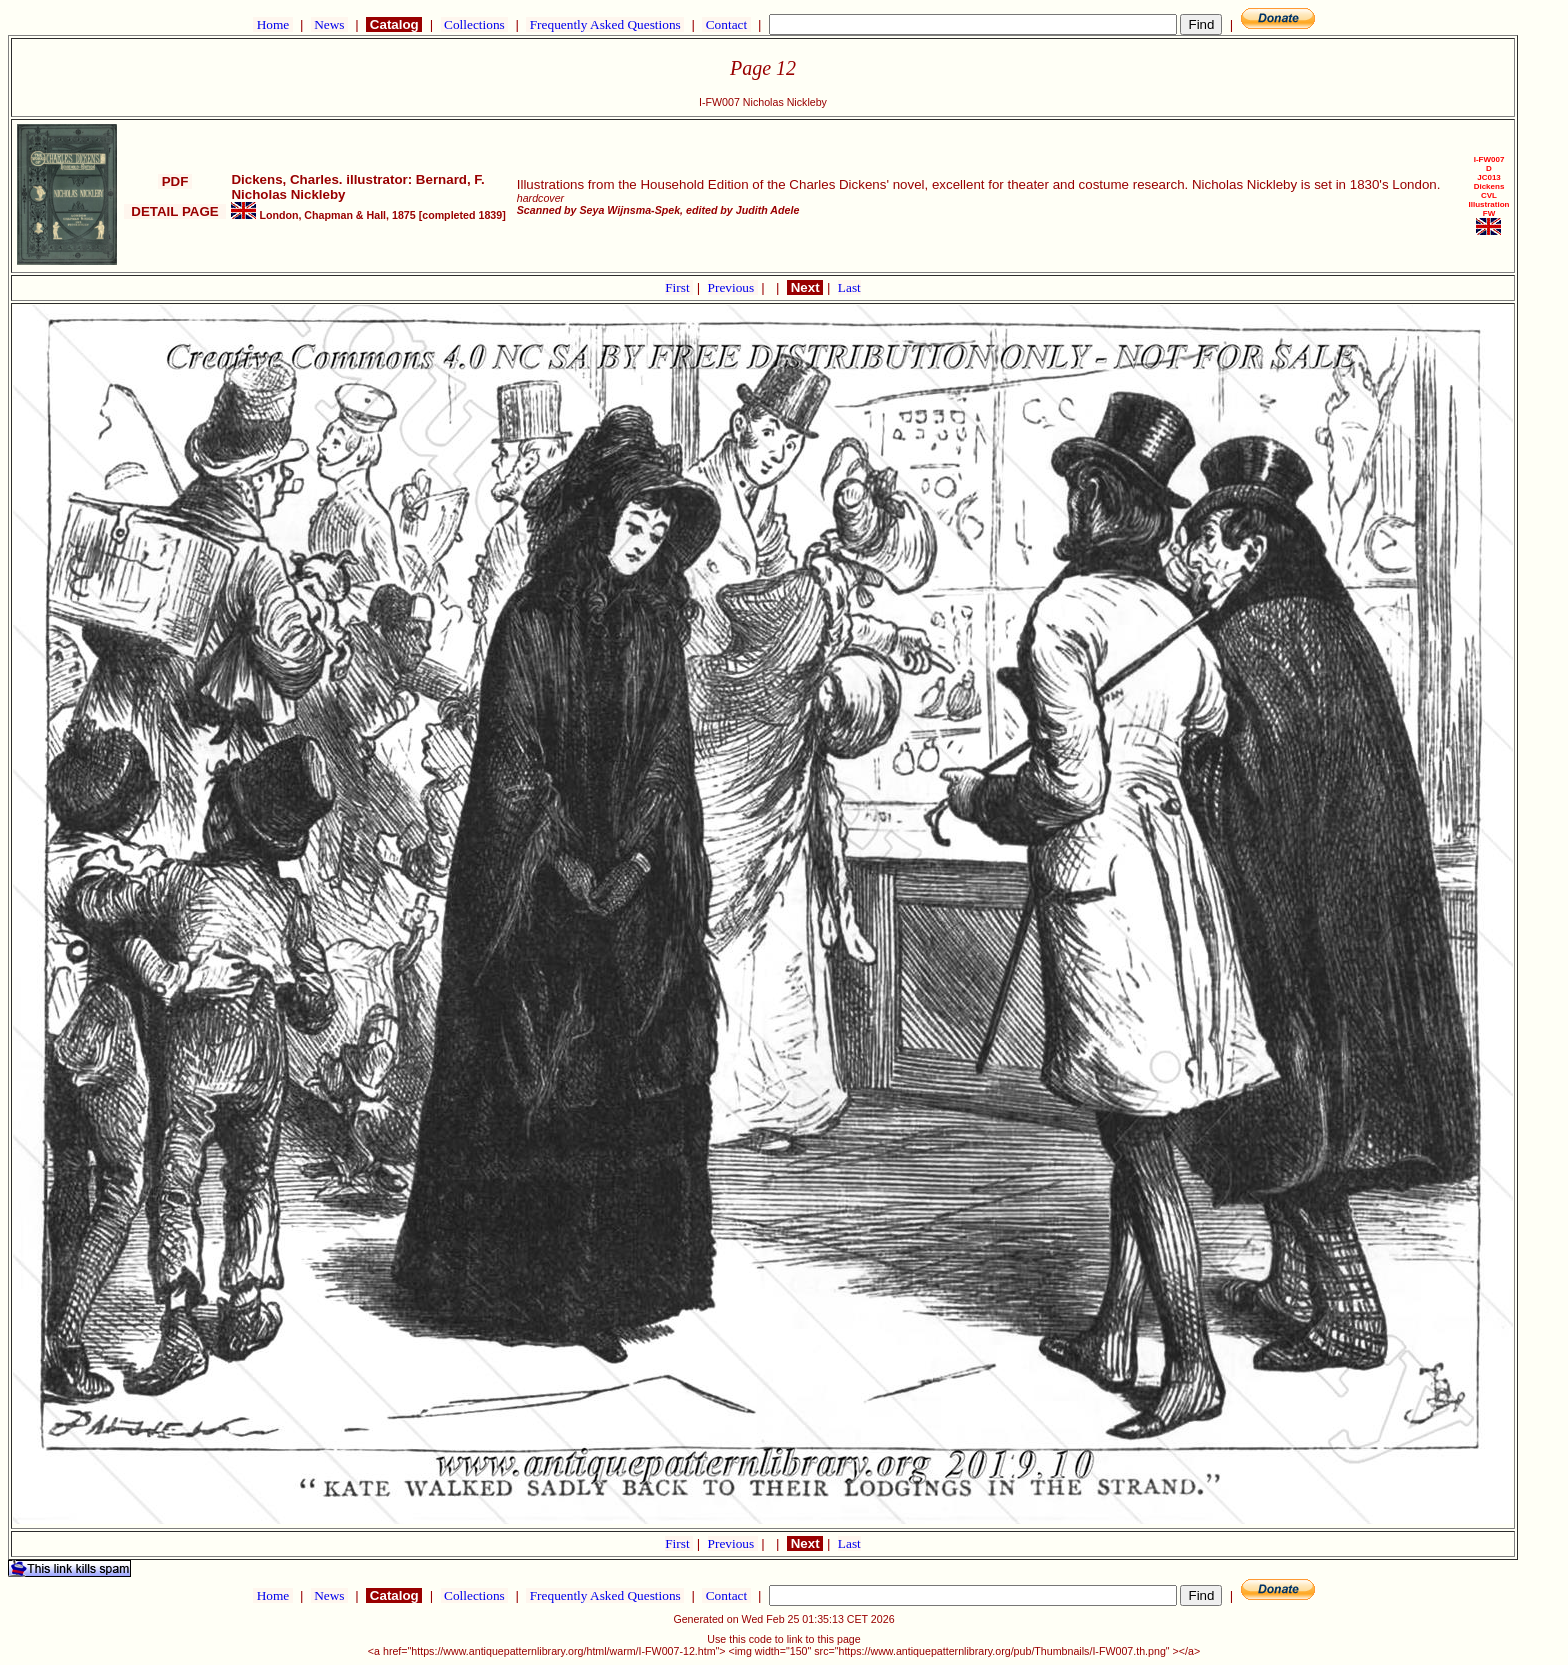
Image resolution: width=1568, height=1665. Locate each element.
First (679, 287)
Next (805, 287)
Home (272, 24)
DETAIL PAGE (175, 211)
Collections (474, 24)
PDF (175, 181)
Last (849, 287)
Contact (726, 24)
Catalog (394, 24)
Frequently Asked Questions (605, 24)
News (329, 24)
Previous (733, 287)
